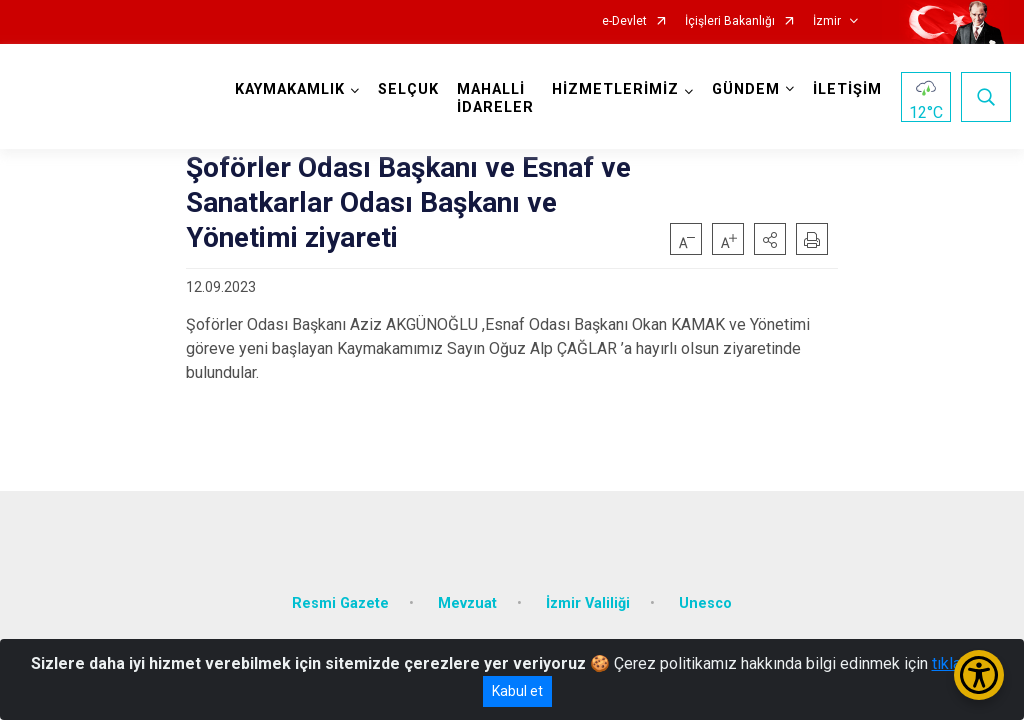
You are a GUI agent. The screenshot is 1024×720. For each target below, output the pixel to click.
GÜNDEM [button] (746, 89)
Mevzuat (467, 603)
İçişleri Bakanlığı (730, 21)
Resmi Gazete (340, 603)
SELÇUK (408, 89)
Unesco (705, 603)
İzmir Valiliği (588, 603)
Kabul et (517, 691)
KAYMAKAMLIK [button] (290, 89)
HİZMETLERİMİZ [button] (615, 89)
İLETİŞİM (847, 89)
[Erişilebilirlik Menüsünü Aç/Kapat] (979, 675)
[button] (770, 239)
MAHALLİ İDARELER (495, 98)
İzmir (827, 21)
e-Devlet (624, 21)
